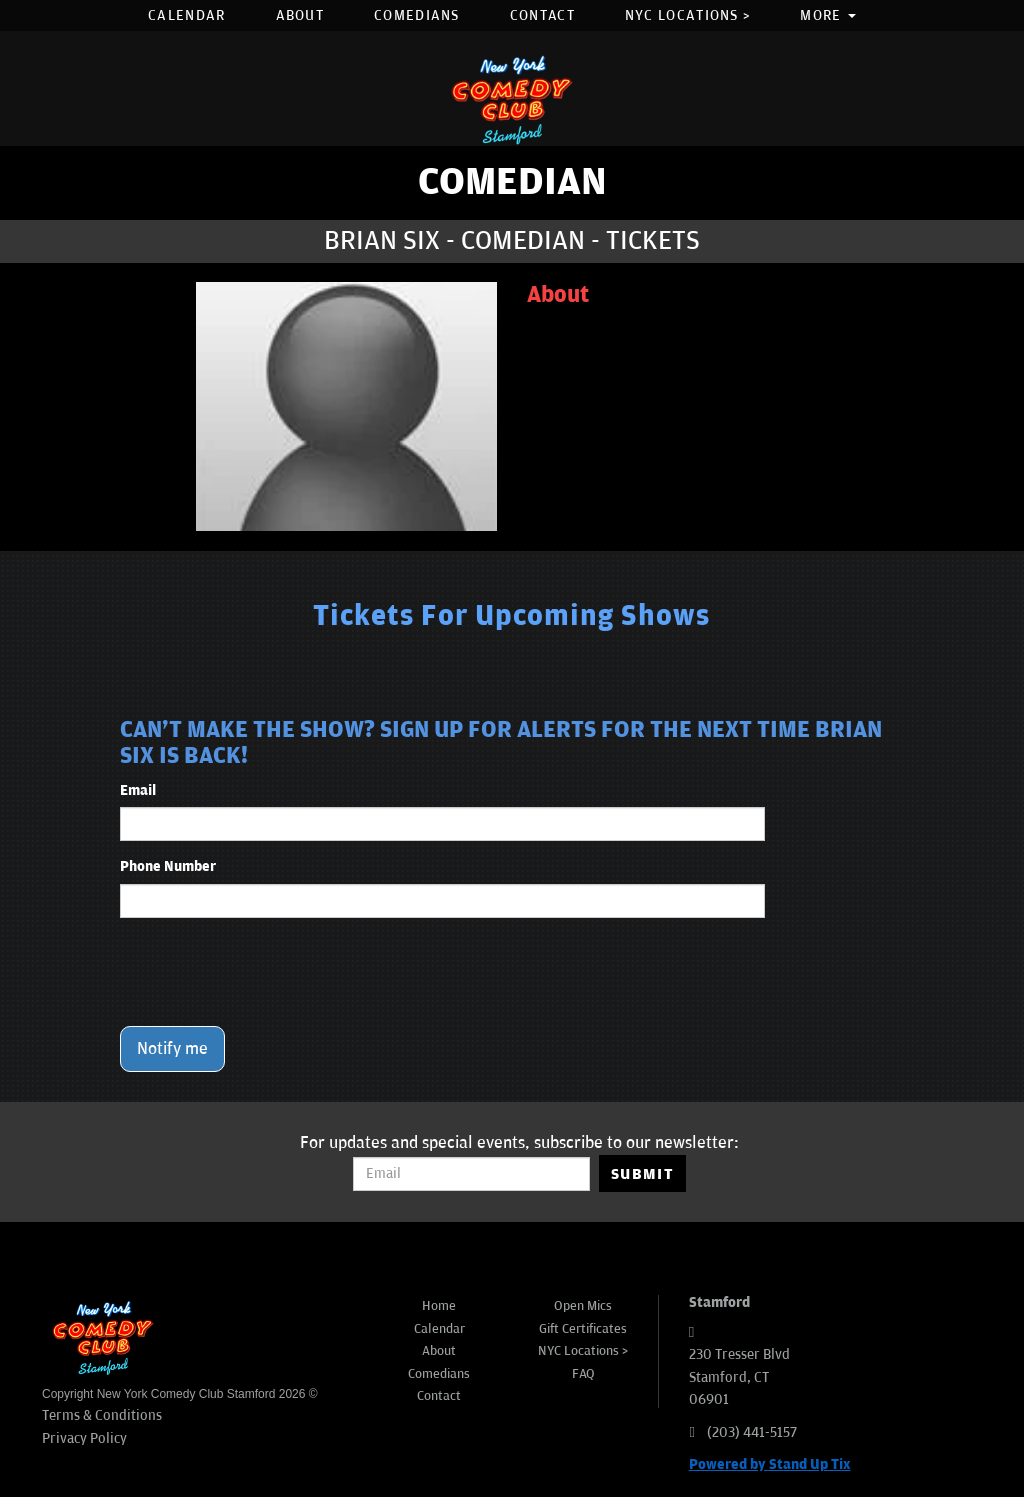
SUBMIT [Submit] (642, 1174)
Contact (542, 15)
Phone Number (168, 866)
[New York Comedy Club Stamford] (512, 99)
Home (439, 1306)
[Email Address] (471, 1174)
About (300, 15)
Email (138, 790)
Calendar (186, 15)
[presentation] (272, 972)
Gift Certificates (583, 1329)
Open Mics (583, 1306)
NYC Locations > (688, 15)
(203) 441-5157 (752, 1432)
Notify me (172, 1049)
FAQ (583, 1374)
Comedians (417, 15)
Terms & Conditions (102, 1415)
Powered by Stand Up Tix (770, 1464)
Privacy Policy (84, 1438)
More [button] (828, 15)
